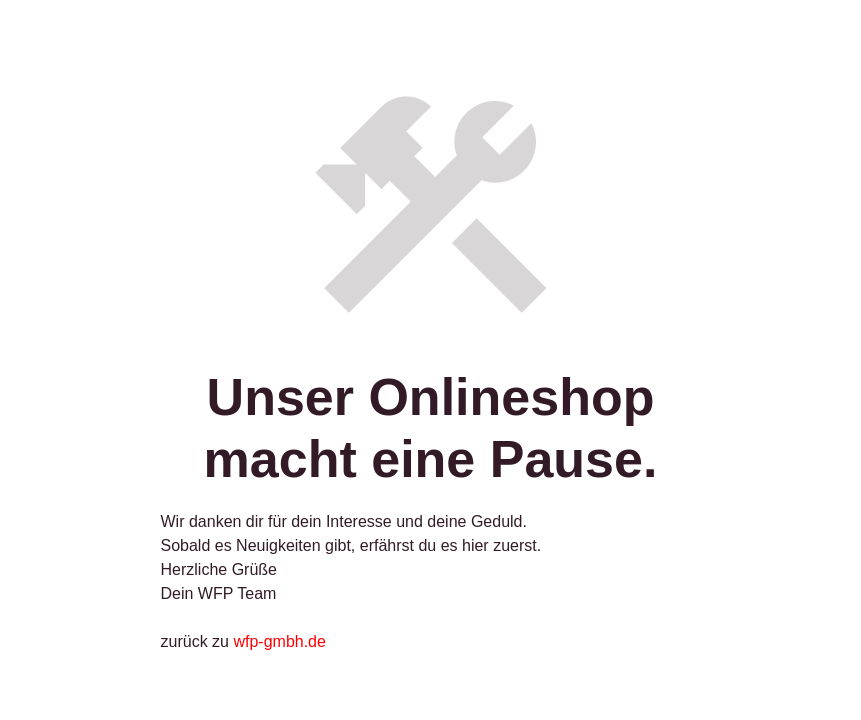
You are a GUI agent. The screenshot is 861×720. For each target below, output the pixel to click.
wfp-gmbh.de (279, 641)
